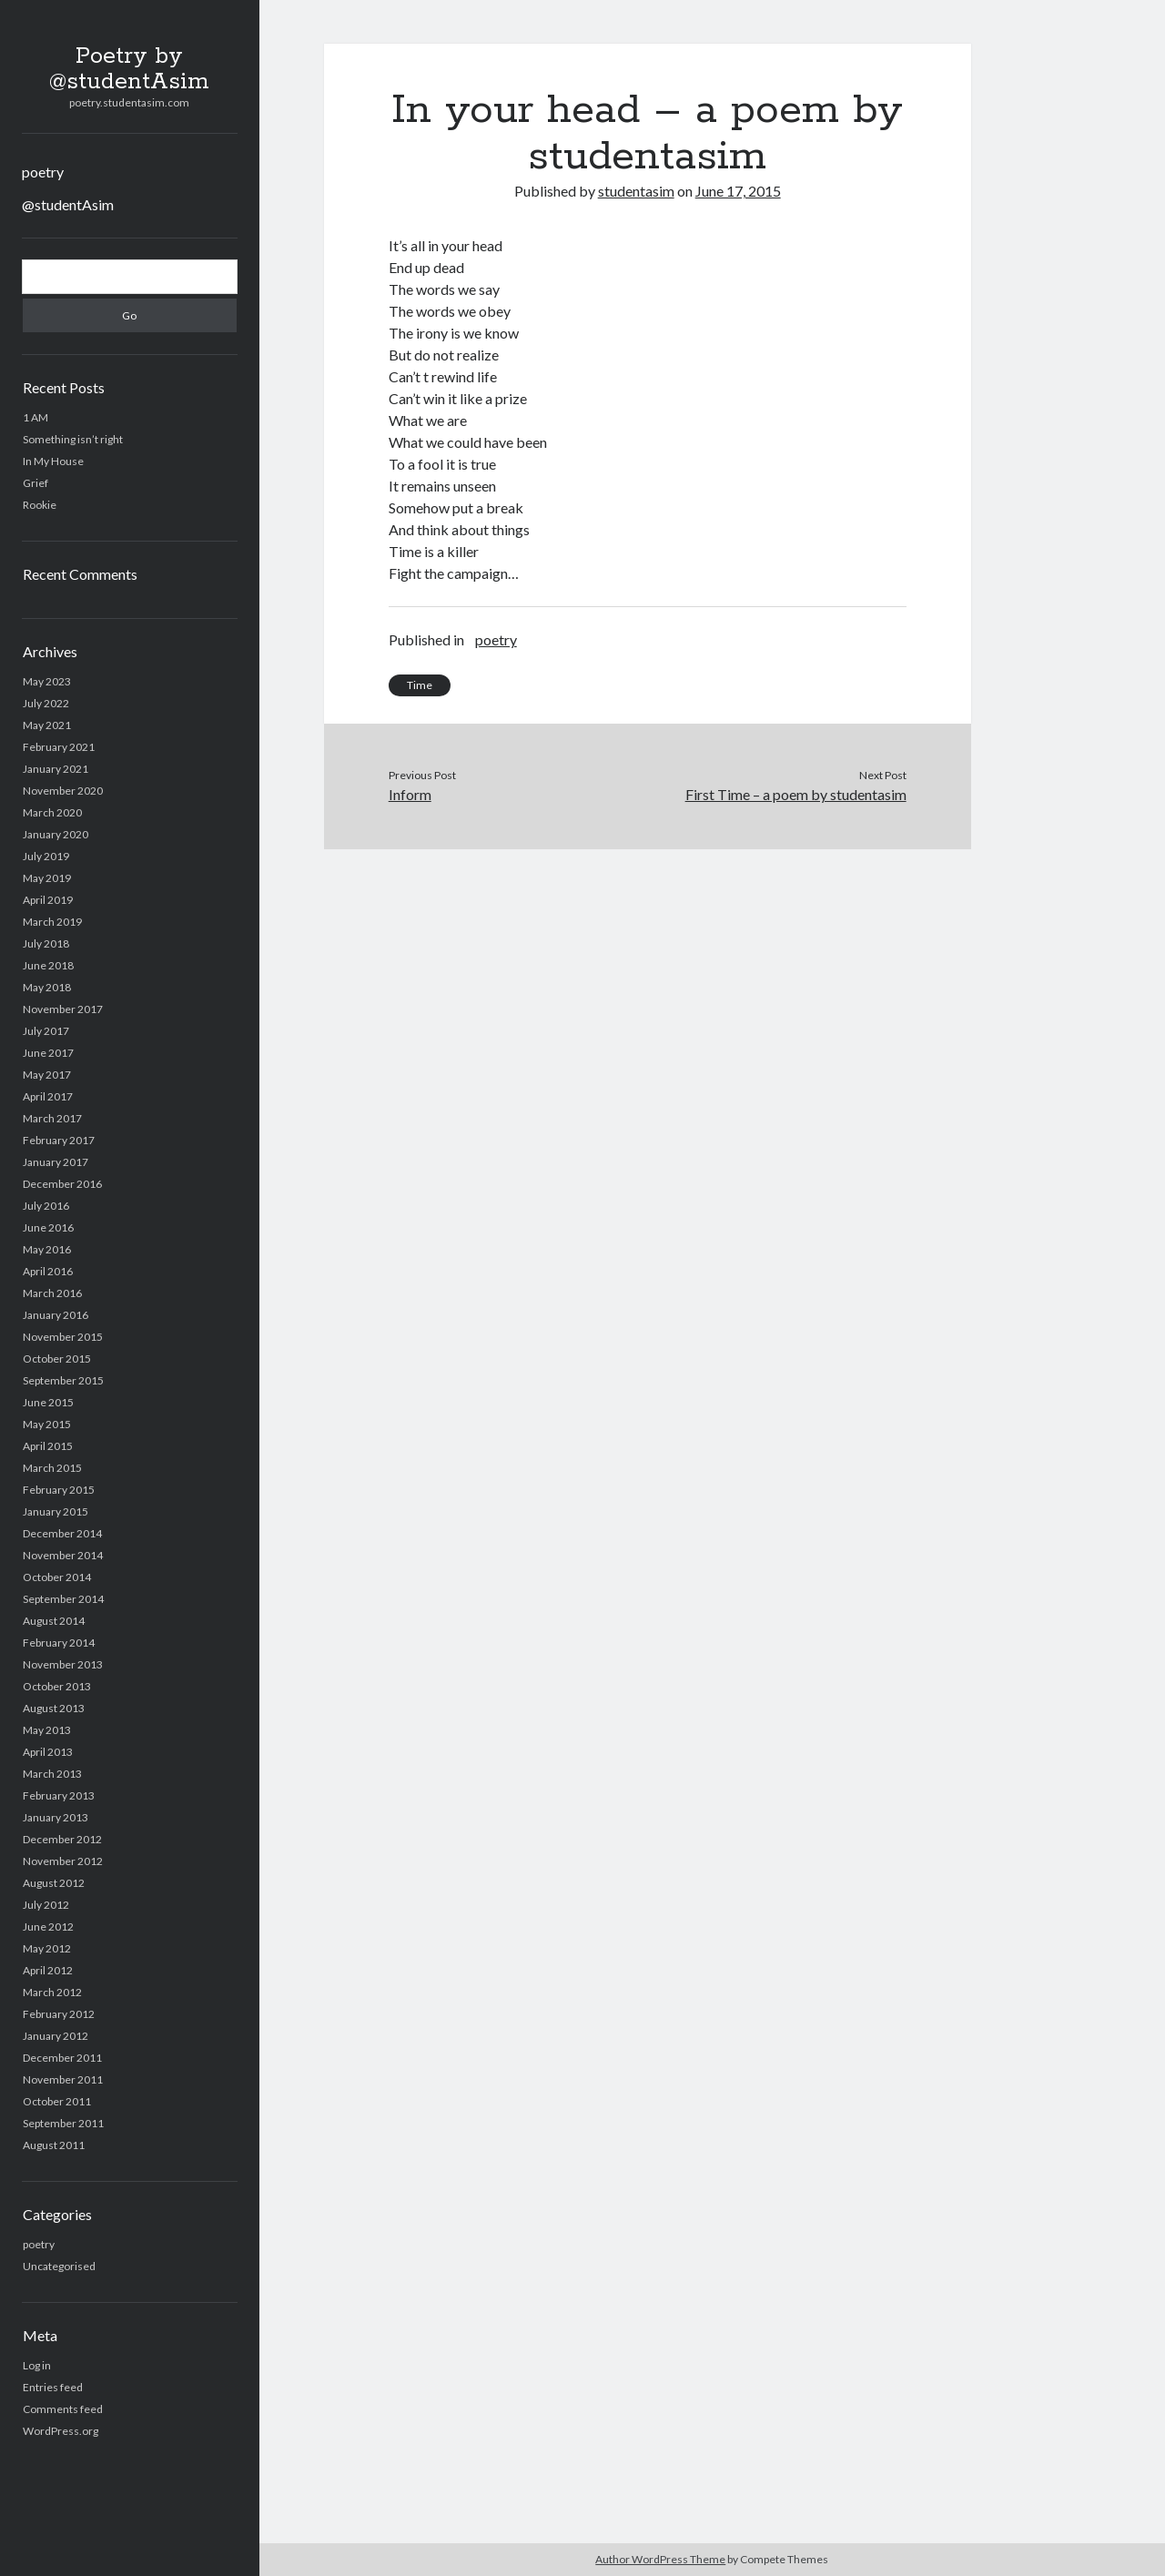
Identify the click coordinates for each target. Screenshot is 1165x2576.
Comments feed (63, 2409)
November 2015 (63, 1337)
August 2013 (54, 1708)
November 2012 (63, 1861)
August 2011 (54, 2145)
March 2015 (52, 1468)
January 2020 (55, 834)
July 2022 (46, 703)
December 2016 (62, 1184)
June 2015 (48, 1402)
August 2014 (54, 1621)
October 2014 (57, 1577)
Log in (37, 2365)
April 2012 (48, 1970)
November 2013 (63, 1664)
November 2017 (63, 1009)
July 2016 (46, 1205)
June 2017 (48, 1053)
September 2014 (63, 1599)
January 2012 (55, 2036)
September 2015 (63, 1380)
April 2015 (48, 1446)
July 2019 (46, 856)
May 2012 (47, 1948)
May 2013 (47, 1730)
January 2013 (55, 1817)
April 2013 (48, 1752)
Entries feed (53, 2387)
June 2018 (48, 965)
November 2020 (63, 790)
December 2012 (62, 1839)
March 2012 (52, 1992)
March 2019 (52, 921)
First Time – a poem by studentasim (796, 794)
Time (419, 685)
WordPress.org (60, 2431)
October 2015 (57, 1358)
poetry (43, 171)
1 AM (35, 417)
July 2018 (46, 943)
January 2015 (55, 1511)
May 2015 (47, 1424)
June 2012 (48, 1926)
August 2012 (54, 1883)
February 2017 (59, 1140)
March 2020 (52, 812)
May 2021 (47, 725)
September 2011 (63, 2123)
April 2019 (48, 900)
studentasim (636, 190)
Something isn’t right (73, 439)
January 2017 (55, 1162)
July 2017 (46, 1031)
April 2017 (48, 1096)
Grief (35, 483)
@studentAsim (68, 204)
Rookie (39, 505)
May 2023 (47, 681)
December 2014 (62, 1533)
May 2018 (47, 987)
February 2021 (59, 747)
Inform (410, 794)
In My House (53, 461)
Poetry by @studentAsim (129, 69)
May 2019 (47, 878)
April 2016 (48, 1271)
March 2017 (52, 1118)
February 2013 (59, 1795)
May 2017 (47, 1074)
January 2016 (55, 1315)
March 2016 (52, 1293)
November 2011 (63, 2079)
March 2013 (52, 1773)
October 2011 (57, 2101)
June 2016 (48, 1227)
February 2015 (59, 1489)
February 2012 (59, 2014)
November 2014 (63, 1555)
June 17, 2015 (738, 190)
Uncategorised (59, 2266)
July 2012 (46, 1905)
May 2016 (47, 1249)
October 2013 (57, 1686)
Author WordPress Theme (660, 2559)
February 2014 (59, 1642)
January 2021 (55, 769)
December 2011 (62, 2057)
